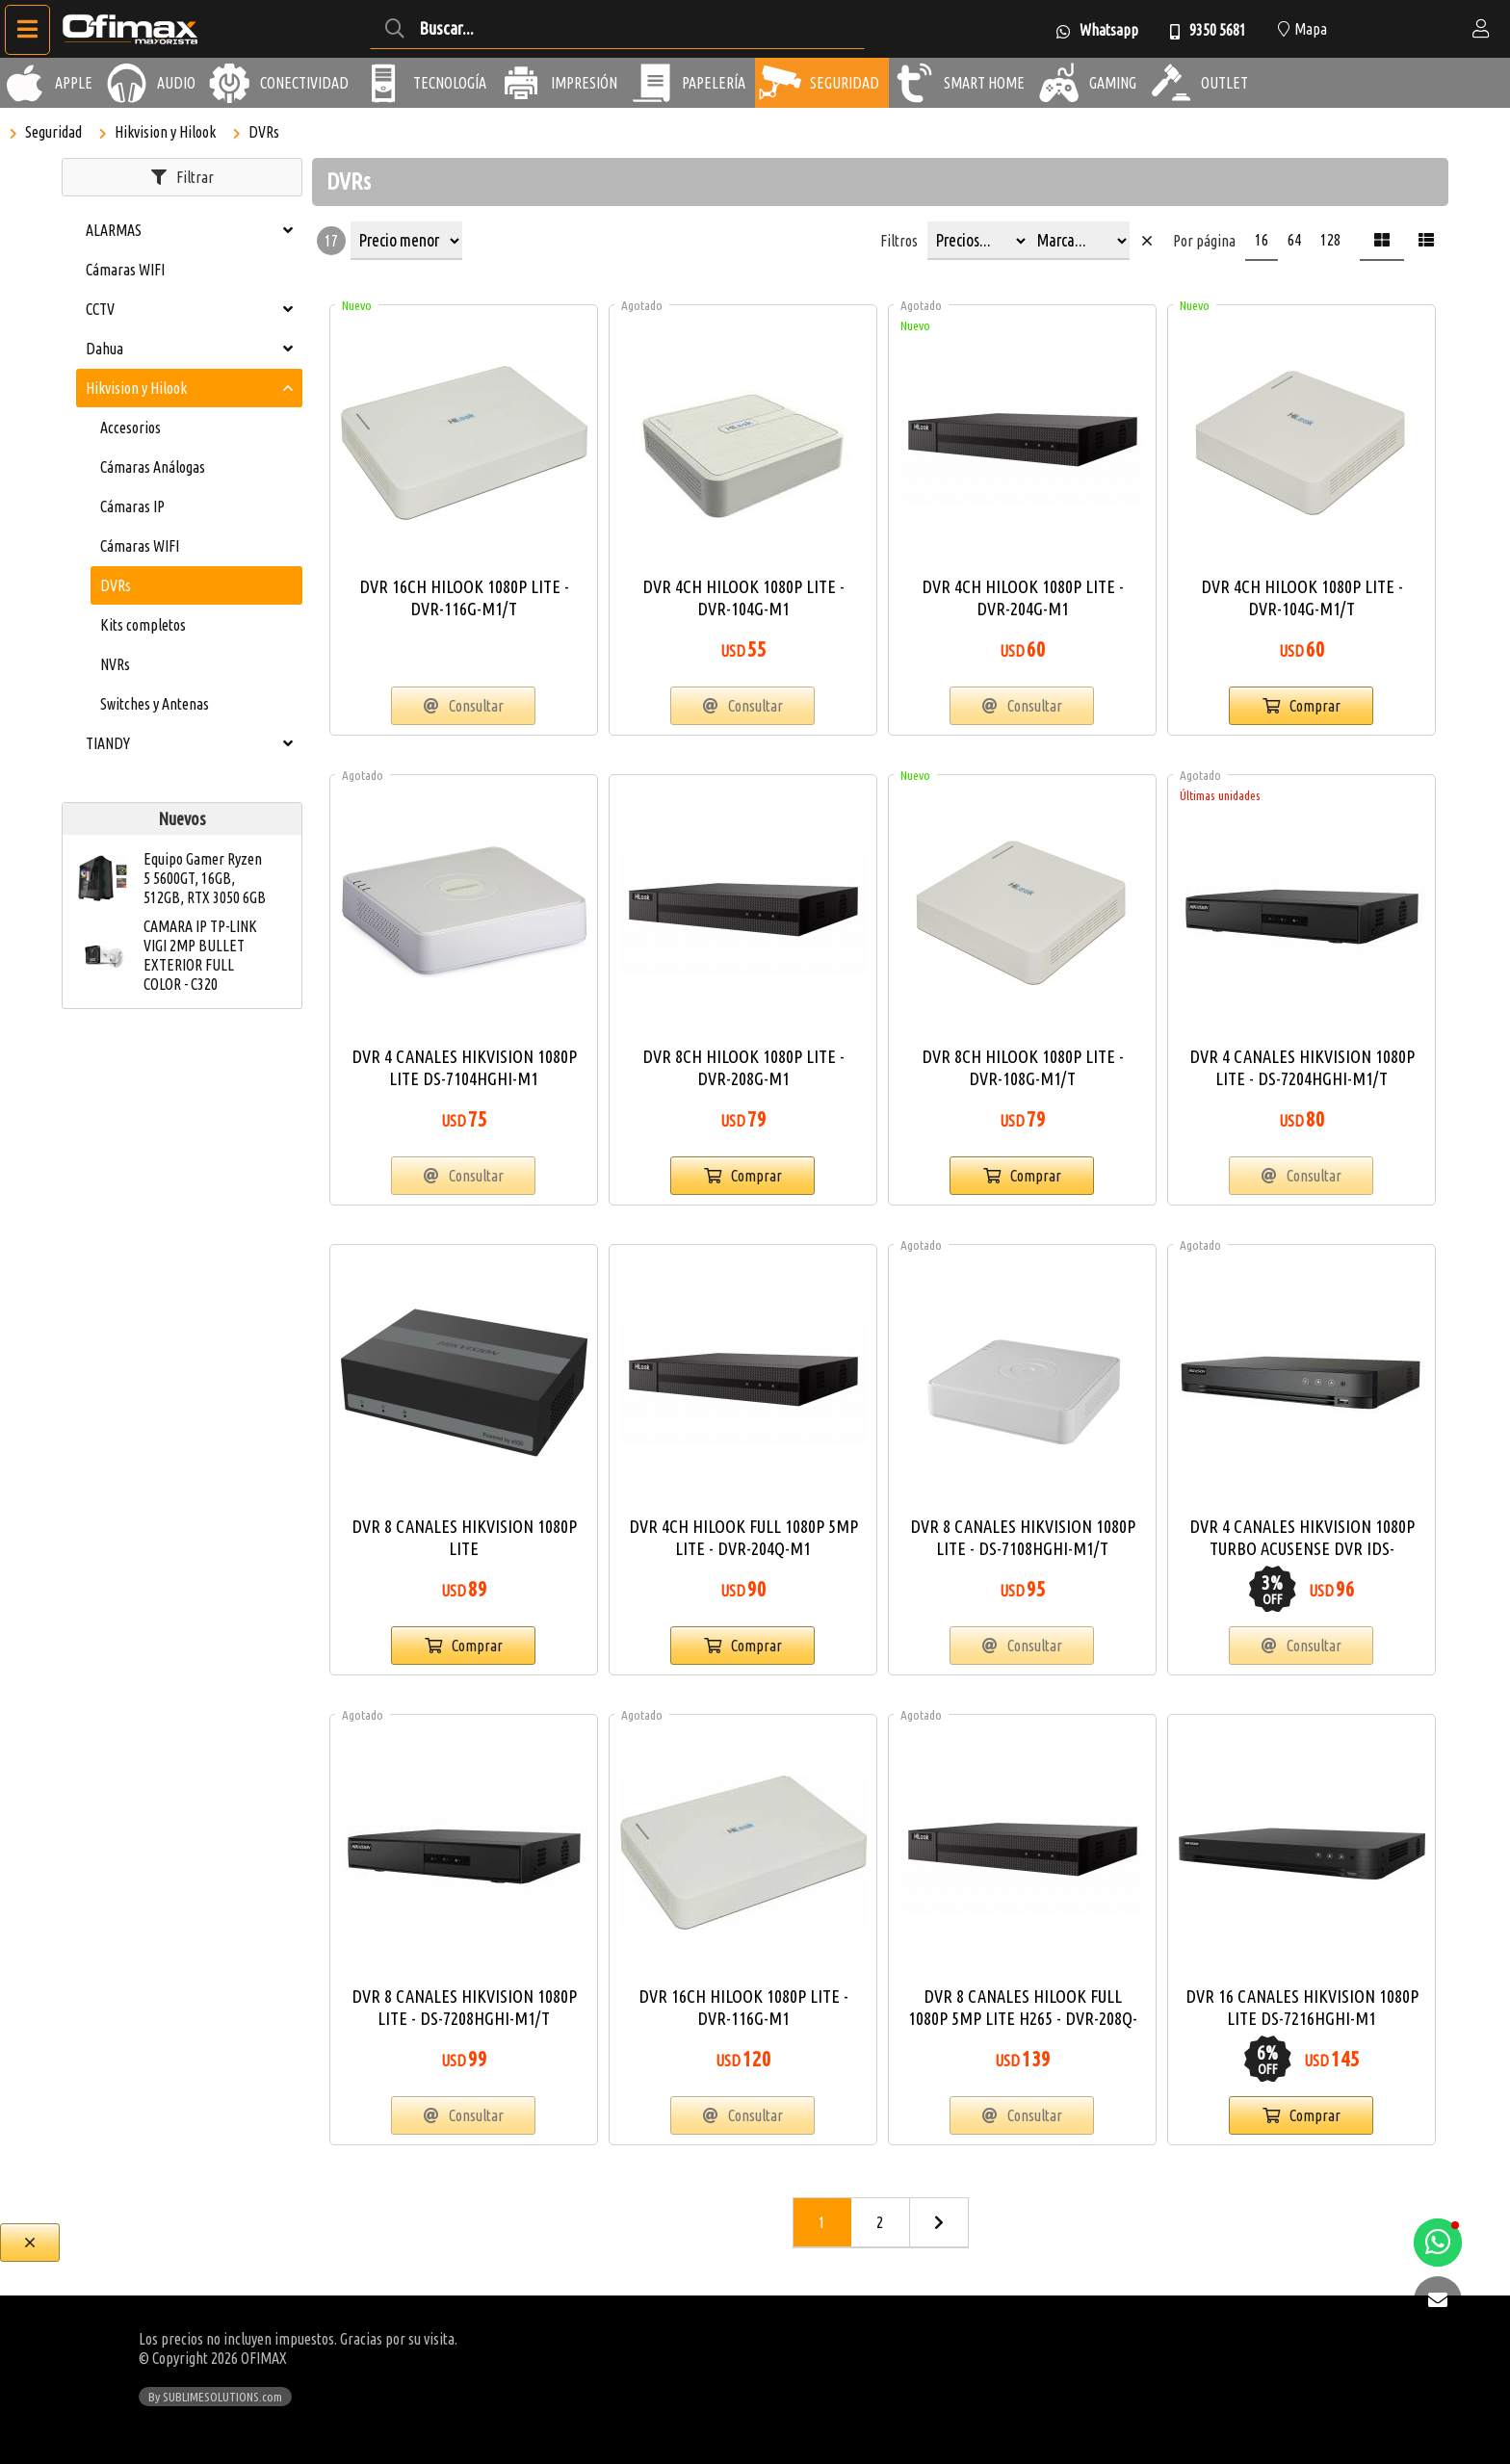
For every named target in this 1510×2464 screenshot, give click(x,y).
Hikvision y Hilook (165, 132)
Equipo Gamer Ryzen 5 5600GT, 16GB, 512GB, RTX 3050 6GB (204, 878)
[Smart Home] (914, 83)
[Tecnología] (383, 83)
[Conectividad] (230, 83)
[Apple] (25, 83)
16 (1261, 239)
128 (1330, 239)
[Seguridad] (780, 83)
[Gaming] (1059, 83)
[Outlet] (1171, 83)
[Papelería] (652, 83)
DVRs (263, 132)
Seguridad (53, 132)
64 (1294, 239)
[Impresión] (521, 83)
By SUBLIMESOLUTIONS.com (215, 2396)
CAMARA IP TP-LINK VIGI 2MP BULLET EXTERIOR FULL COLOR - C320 (200, 955)
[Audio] (127, 83)
